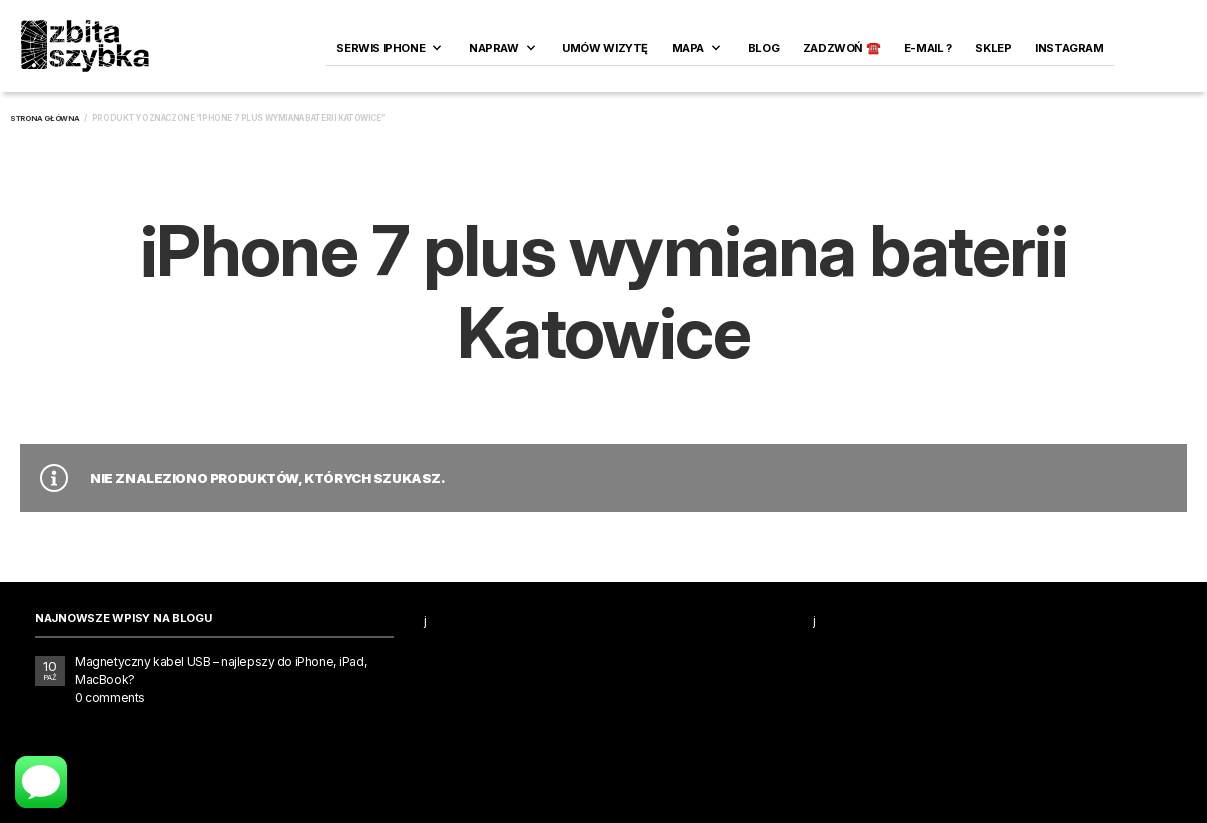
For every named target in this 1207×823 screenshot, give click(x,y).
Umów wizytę (605, 48)
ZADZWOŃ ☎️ (842, 48)
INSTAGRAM (1069, 48)
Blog (763, 48)
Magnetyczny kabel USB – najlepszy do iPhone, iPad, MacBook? (221, 670)
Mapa (688, 48)
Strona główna (45, 118)
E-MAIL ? (928, 48)
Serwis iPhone (380, 48)
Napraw (494, 48)
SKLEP (993, 48)
